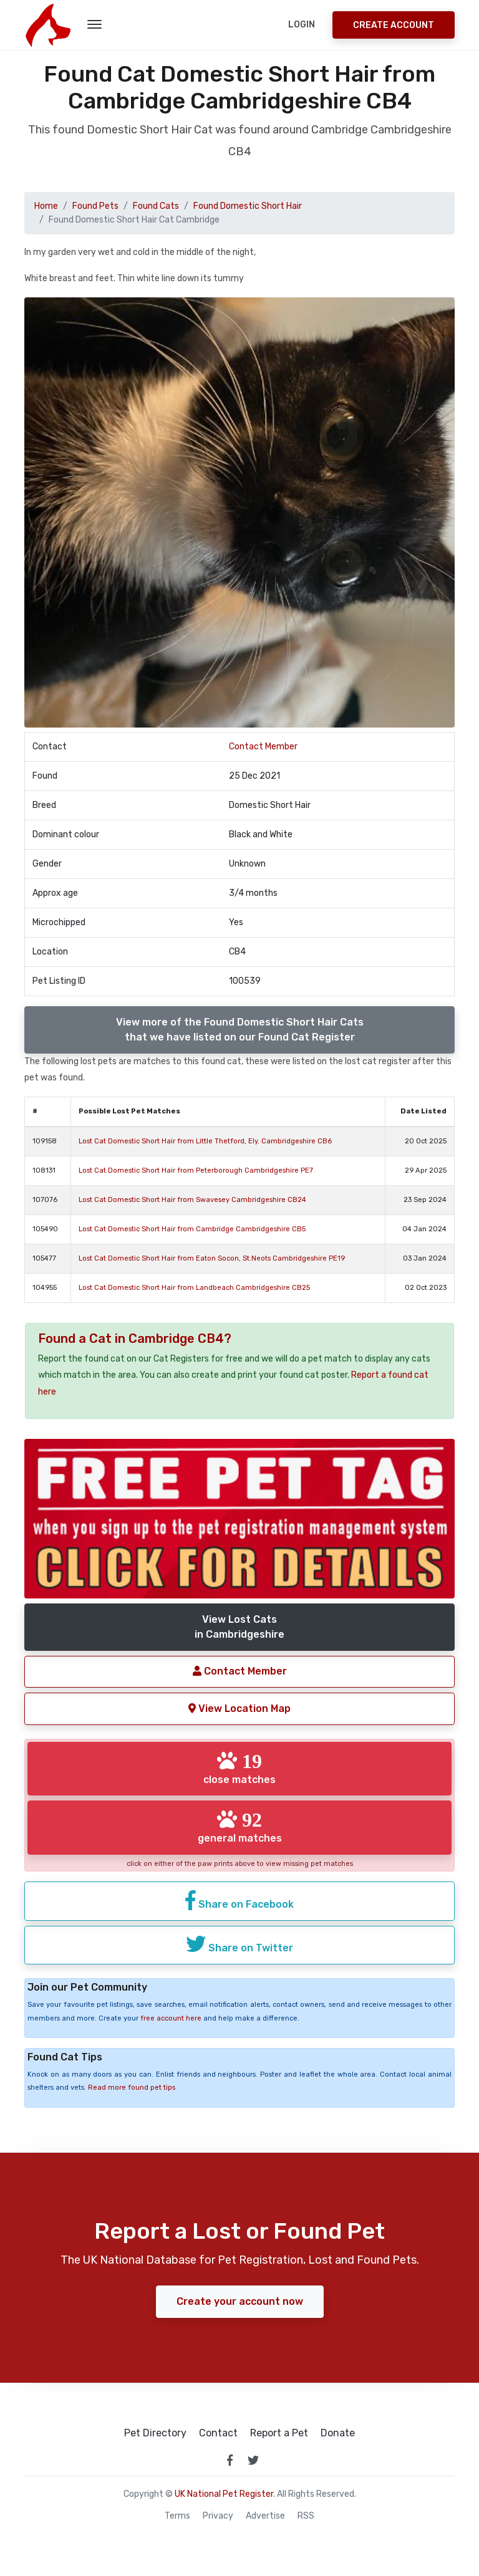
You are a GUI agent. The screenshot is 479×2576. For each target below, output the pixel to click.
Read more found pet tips (131, 2087)
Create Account (393, 25)
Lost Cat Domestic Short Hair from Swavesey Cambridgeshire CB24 (192, 1200)
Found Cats (156, 206)
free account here (170, 2018)
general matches (240, 1826)
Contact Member (263, 746)
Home (46, 206)
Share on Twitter (239, 1944)
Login (301, 24)
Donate (338, 2433)
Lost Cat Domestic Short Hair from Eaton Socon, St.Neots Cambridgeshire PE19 (212, 1258)
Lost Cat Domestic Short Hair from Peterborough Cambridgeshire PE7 (196, 1170)
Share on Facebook (239, 1900)
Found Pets (95, 206)
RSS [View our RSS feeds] (306, 2516)
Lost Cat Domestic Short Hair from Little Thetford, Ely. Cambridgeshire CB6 (205, 1141)
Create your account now (240, 2301)
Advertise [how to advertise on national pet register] (265, 2516)
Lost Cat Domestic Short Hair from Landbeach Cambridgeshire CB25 (194, 1288)
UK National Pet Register (224, 2494)
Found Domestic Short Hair (247, 206)
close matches (239, 1768)
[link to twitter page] (253, 2460)
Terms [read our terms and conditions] (177, 2516)
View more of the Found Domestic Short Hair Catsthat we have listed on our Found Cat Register (240, 1029)
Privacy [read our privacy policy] (218, 2516)
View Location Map (239, 1708)
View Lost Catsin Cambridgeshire (239, 1626)
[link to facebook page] (229, 2460)
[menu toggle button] (94, 25)
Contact (218, 2433)
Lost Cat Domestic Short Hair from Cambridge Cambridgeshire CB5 (192, 1229)
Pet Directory (155, 2433)
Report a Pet (279, 2433)
